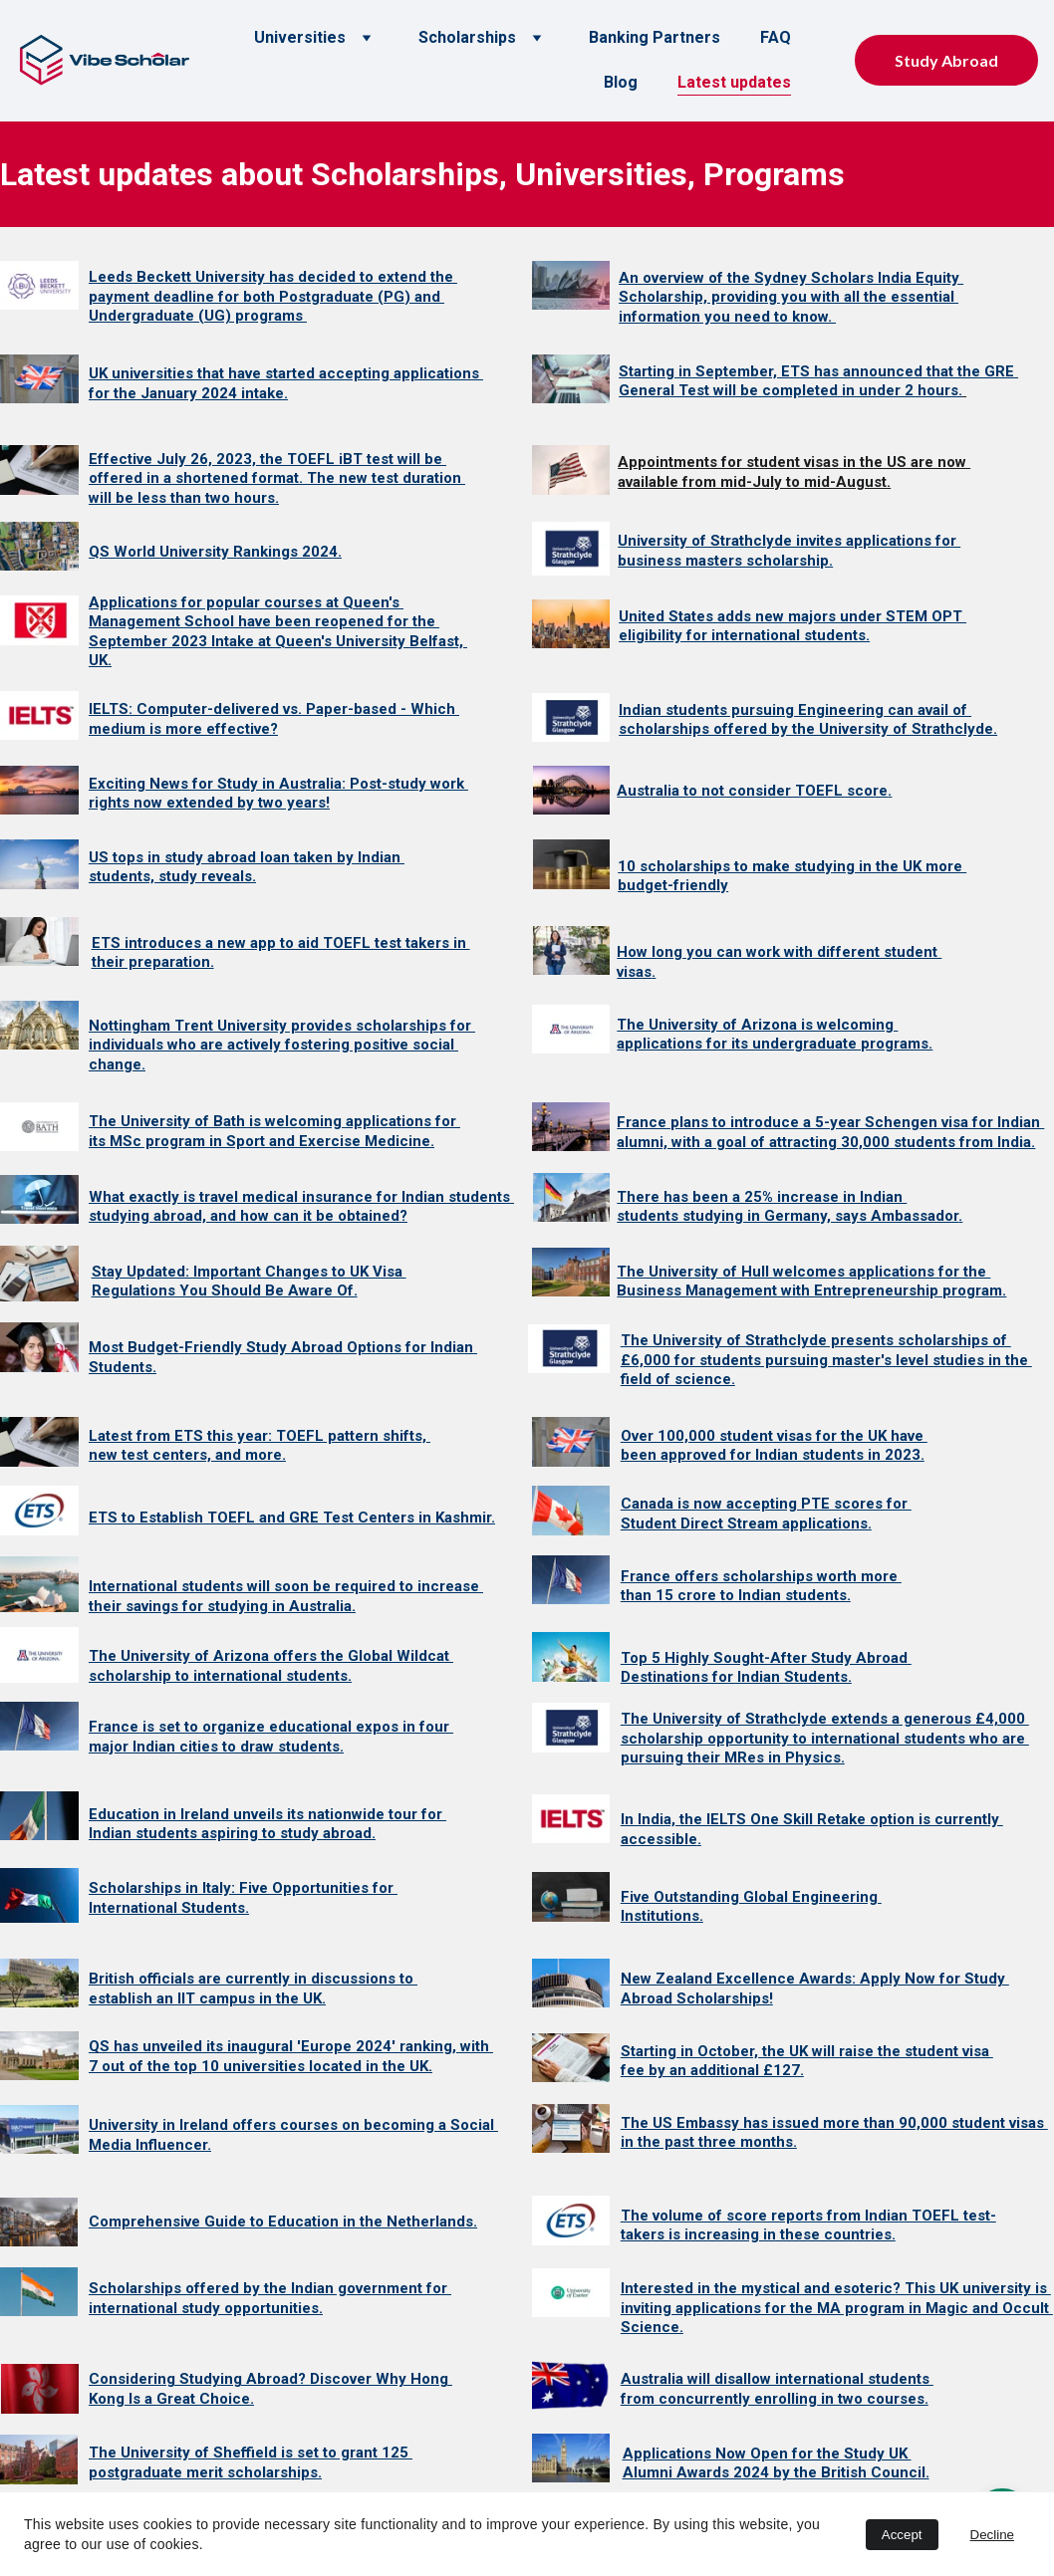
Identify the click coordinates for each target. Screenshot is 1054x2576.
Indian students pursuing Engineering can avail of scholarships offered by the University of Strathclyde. (808, 720)
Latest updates (734, 82)
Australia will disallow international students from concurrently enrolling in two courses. (777, 2389)
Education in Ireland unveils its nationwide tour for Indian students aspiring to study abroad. (267, 1824)
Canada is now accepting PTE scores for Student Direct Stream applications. (766, 1513)
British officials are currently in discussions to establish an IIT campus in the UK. (253, 1988)
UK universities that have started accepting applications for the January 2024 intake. (286, 383)
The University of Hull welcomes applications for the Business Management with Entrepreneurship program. (811, 1281)
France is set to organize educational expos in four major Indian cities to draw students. (271, 1737)
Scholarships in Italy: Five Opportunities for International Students (243, 1898)
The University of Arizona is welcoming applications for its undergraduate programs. (774, 1035)
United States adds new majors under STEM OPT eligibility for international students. (792, 626)
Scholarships (467, 37)
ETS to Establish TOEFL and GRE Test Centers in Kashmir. (292, 1517)
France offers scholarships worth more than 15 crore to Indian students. (761, 1586)
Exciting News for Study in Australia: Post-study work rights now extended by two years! (278, 794)
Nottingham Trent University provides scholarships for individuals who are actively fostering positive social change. (282, 1045)
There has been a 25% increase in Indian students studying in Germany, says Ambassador (787, 1207)
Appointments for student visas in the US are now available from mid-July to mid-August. (794, 472)
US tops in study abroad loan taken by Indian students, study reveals (246, 867)
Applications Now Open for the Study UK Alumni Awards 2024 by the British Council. (776, 2463)
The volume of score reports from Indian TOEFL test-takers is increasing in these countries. (808, 2225)
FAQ (775, 37)
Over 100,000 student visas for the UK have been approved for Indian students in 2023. (774, 1446)
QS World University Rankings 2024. (215, 552)
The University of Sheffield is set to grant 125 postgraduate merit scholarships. (250, 2462)
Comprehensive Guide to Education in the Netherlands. (283, 2221)
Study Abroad (946, 60)
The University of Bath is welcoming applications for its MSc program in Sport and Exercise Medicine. (274, 1131)
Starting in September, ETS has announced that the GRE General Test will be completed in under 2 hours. (818, 381)
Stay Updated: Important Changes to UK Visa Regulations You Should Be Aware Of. (249, 1281)
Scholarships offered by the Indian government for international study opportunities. (270, 2298)
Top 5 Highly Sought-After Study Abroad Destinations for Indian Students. (766, 1668)
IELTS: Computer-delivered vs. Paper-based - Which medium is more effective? (274, 719)
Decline (992, 2534)
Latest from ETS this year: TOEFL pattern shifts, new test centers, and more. (259, 1446)
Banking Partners (654, 37)
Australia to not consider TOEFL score (752, 791)
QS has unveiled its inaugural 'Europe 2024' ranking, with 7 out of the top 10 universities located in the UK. (291, 2056)
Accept (902, 2534)
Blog (621, 82)
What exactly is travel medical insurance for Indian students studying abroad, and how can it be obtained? (301, 1207)
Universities (300, 37)
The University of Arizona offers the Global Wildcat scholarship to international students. (271, 1666)
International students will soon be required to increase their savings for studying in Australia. (286, 1596)
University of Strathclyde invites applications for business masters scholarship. (789, 551)
